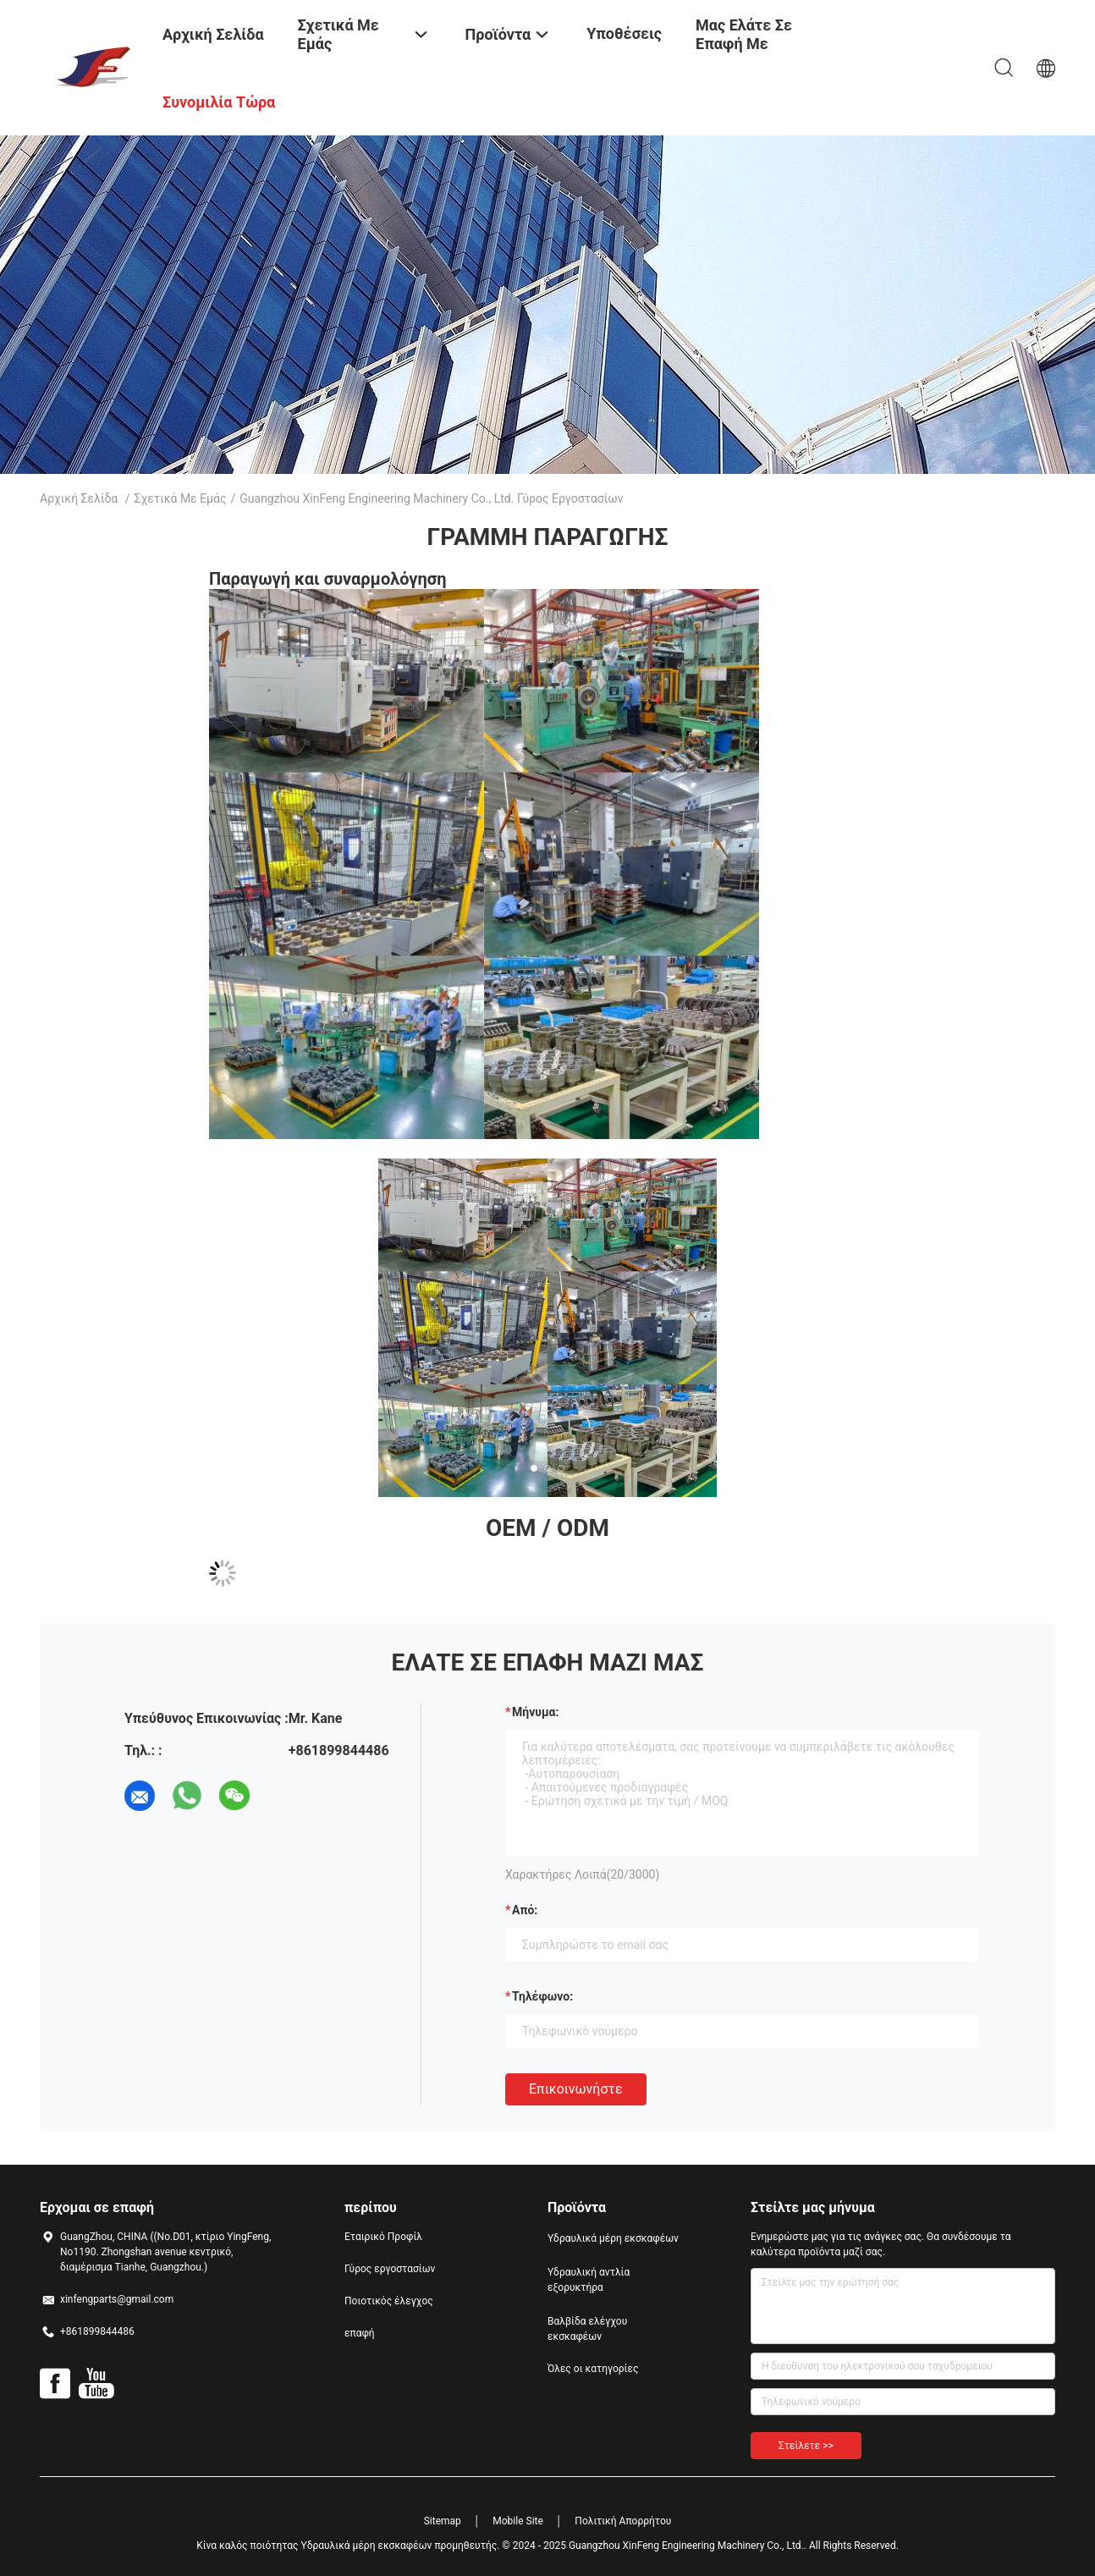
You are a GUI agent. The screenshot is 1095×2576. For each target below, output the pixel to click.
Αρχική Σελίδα (79, 498)
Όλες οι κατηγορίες (593, 2369)
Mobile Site (517, 2521)
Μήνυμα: (535, 1712)
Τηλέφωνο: (542, 1996)
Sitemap (442, 2521)
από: (524, 1910)
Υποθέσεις (624, 33)
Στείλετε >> (806, 2446)
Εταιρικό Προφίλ (383, 2237)
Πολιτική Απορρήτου (623, 2521)
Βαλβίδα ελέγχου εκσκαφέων (587, 2328)
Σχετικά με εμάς (181, 498)
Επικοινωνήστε (576, 2089)
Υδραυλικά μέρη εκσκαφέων (613, 2238)
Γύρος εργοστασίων (389, 2269)
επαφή (359, 2333)
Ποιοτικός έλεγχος (388, 2301)
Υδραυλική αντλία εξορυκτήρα (589, 2279)
